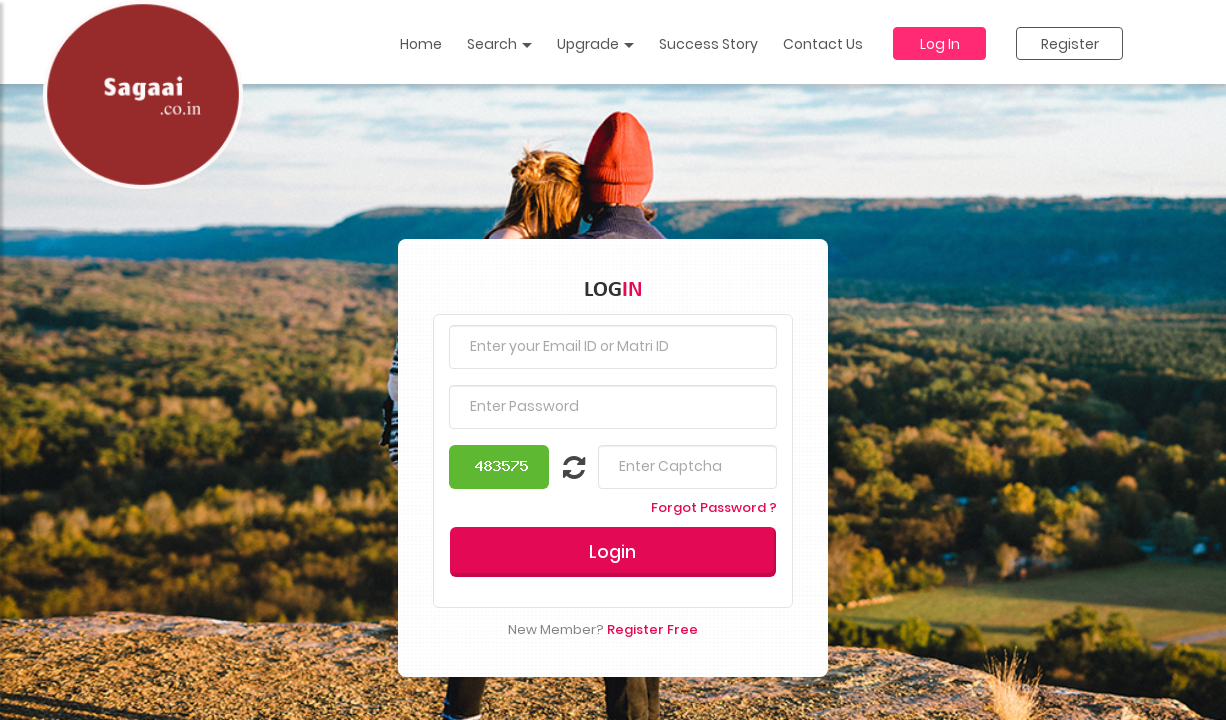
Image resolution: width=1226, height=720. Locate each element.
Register (1070, 44)
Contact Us (823, 44)
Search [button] (499, 44)
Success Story (708, 44)
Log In (940, 44)
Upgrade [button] (595, 44)
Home (421, 44)
